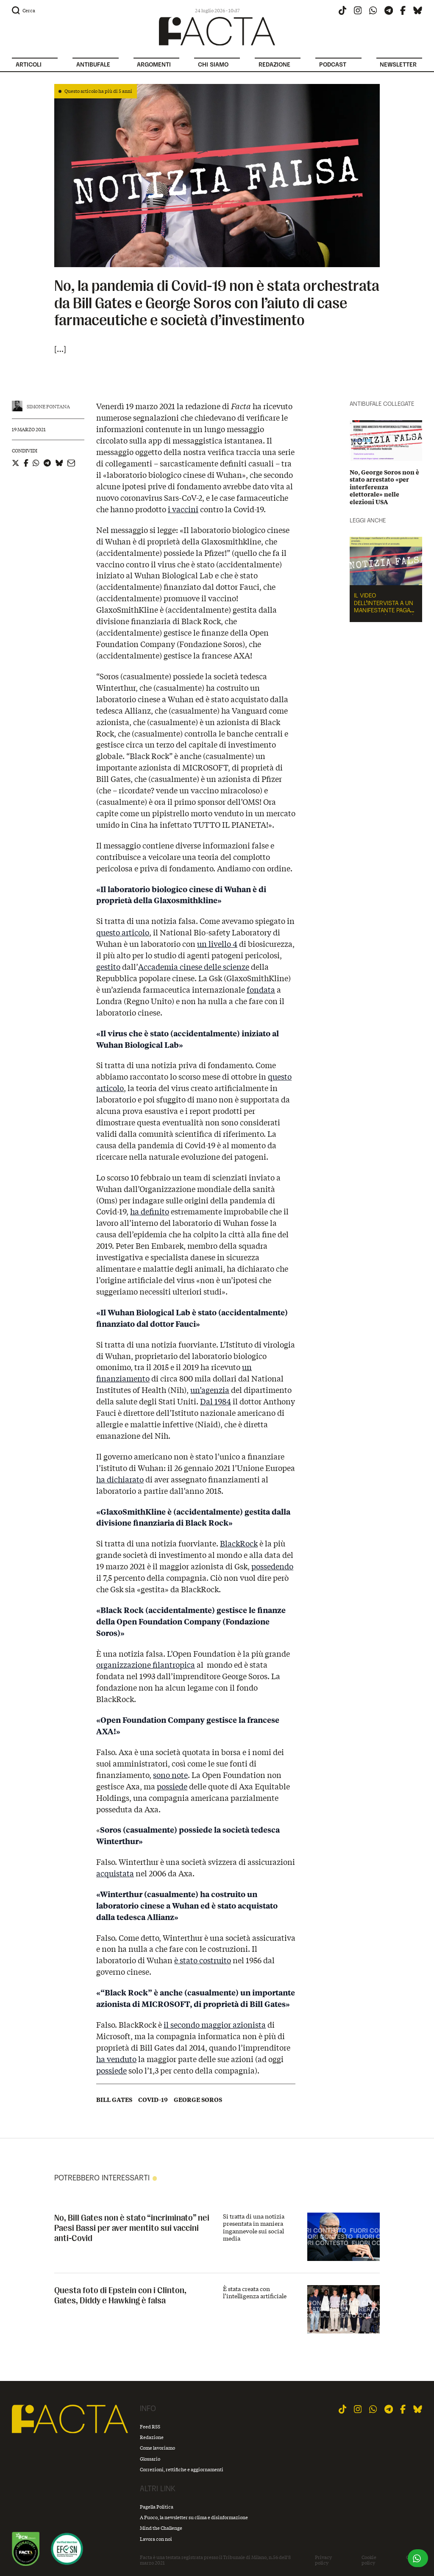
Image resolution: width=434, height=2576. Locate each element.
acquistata (115, 1873)
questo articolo (122, 932)
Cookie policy (369, 2560)
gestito (108, 967)
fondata (261, 990)
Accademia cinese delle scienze (193, 967)
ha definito (149, 1211)
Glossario (150, 2458)
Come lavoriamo (157, 2447)
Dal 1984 (215, 1401)
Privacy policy (323, 2560)
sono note (170, 1775)
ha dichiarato (120, 1479)
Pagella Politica (156, 2506)
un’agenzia (209, 1390)
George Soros (198, 2100)
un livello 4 (217, 944)
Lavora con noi (156, 2539)
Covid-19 (153, 2100)
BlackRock (239, 1543)
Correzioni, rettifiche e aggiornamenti (181, 2469)
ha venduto (116, 2059)
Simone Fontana (48, 406)
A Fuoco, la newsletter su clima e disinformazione (194, 2517)
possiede (172, 1786)
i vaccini (183, 509)
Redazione (152, 2437)
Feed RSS (150, 2426)
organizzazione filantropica (145, 1665)
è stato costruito (202, 1960)
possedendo (272, 1566)
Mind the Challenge (161, 2527)
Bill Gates (114, 2100)
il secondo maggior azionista (215, 2025)
